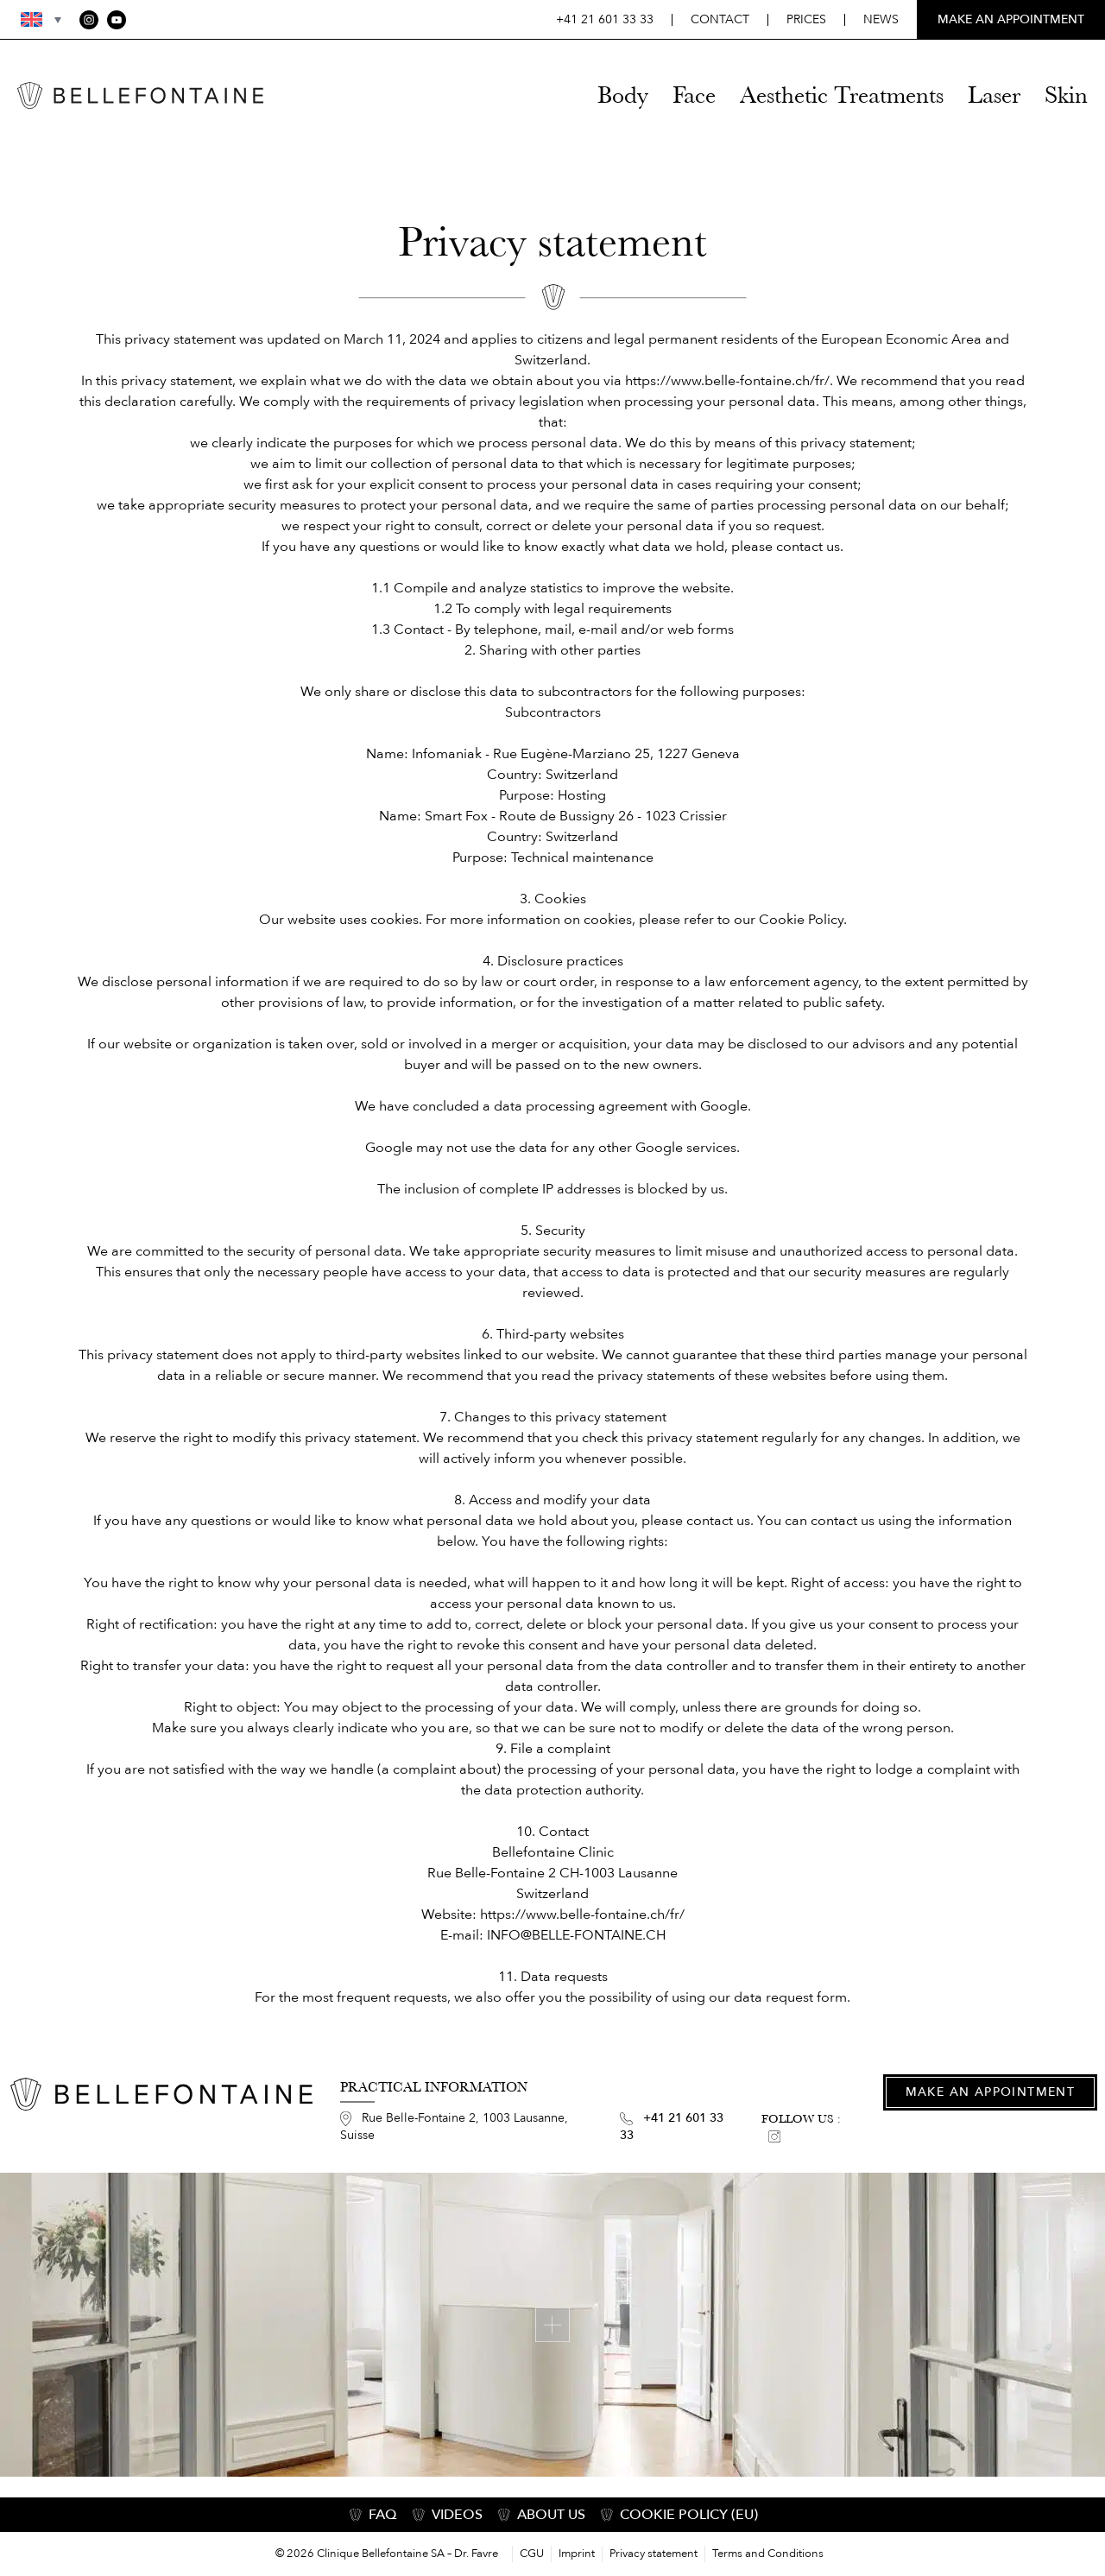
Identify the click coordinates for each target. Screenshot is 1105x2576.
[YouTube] (116, 19)
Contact (720, 19)
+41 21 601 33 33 (605, 19)
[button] (31, 19)
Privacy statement (653, 2553)
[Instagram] (88, 19)
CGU (532, 2553)
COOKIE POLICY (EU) (689, 2514)
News (881, 19)
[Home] (140, 95)
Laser (994, 95)
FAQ (383, 2514)
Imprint (577, 2553)
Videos (457, 2514)
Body (622, 95)
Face (694, 95)
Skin (1066, 95)
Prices (806, 19)
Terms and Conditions (768, 2553)
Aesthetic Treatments (842, 95)
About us (551, 2514)
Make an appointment (991, 2092)
